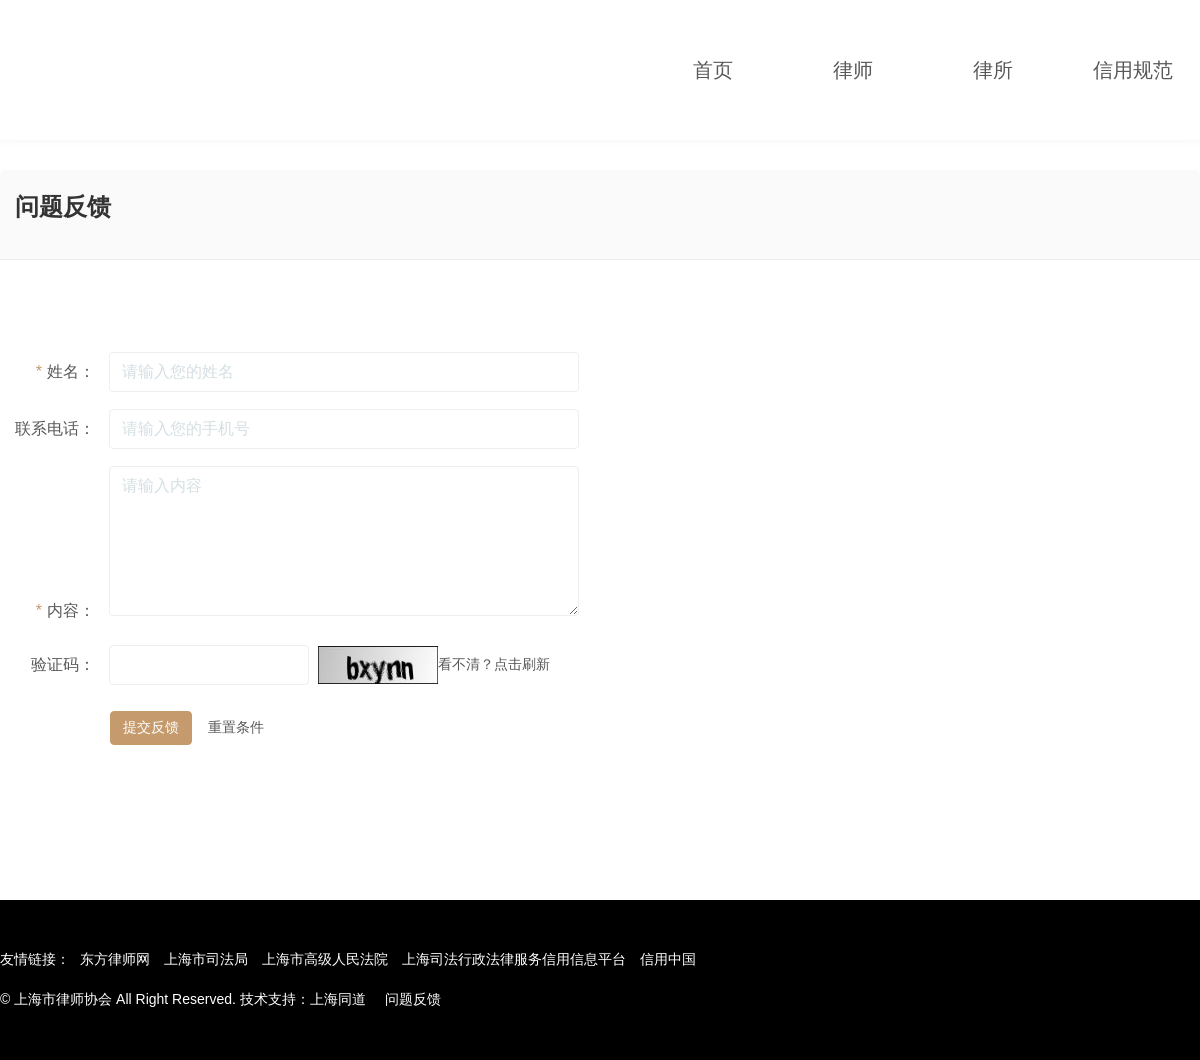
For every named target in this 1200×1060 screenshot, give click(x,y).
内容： (65, 610)
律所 (993, 70)
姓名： (65, 371)
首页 (713, 70)
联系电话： (55, 428)
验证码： (63, 664)
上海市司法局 (206, 959)
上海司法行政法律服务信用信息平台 (514, 959)
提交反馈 (151, 727)
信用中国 (668, 959)
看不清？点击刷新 (494, 664)
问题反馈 (413, 999)
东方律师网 (115, 959)
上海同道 (338, 999)
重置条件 (236, 727)
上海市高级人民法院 (325, 959)
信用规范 (1133, 70)
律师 (853, 70)
